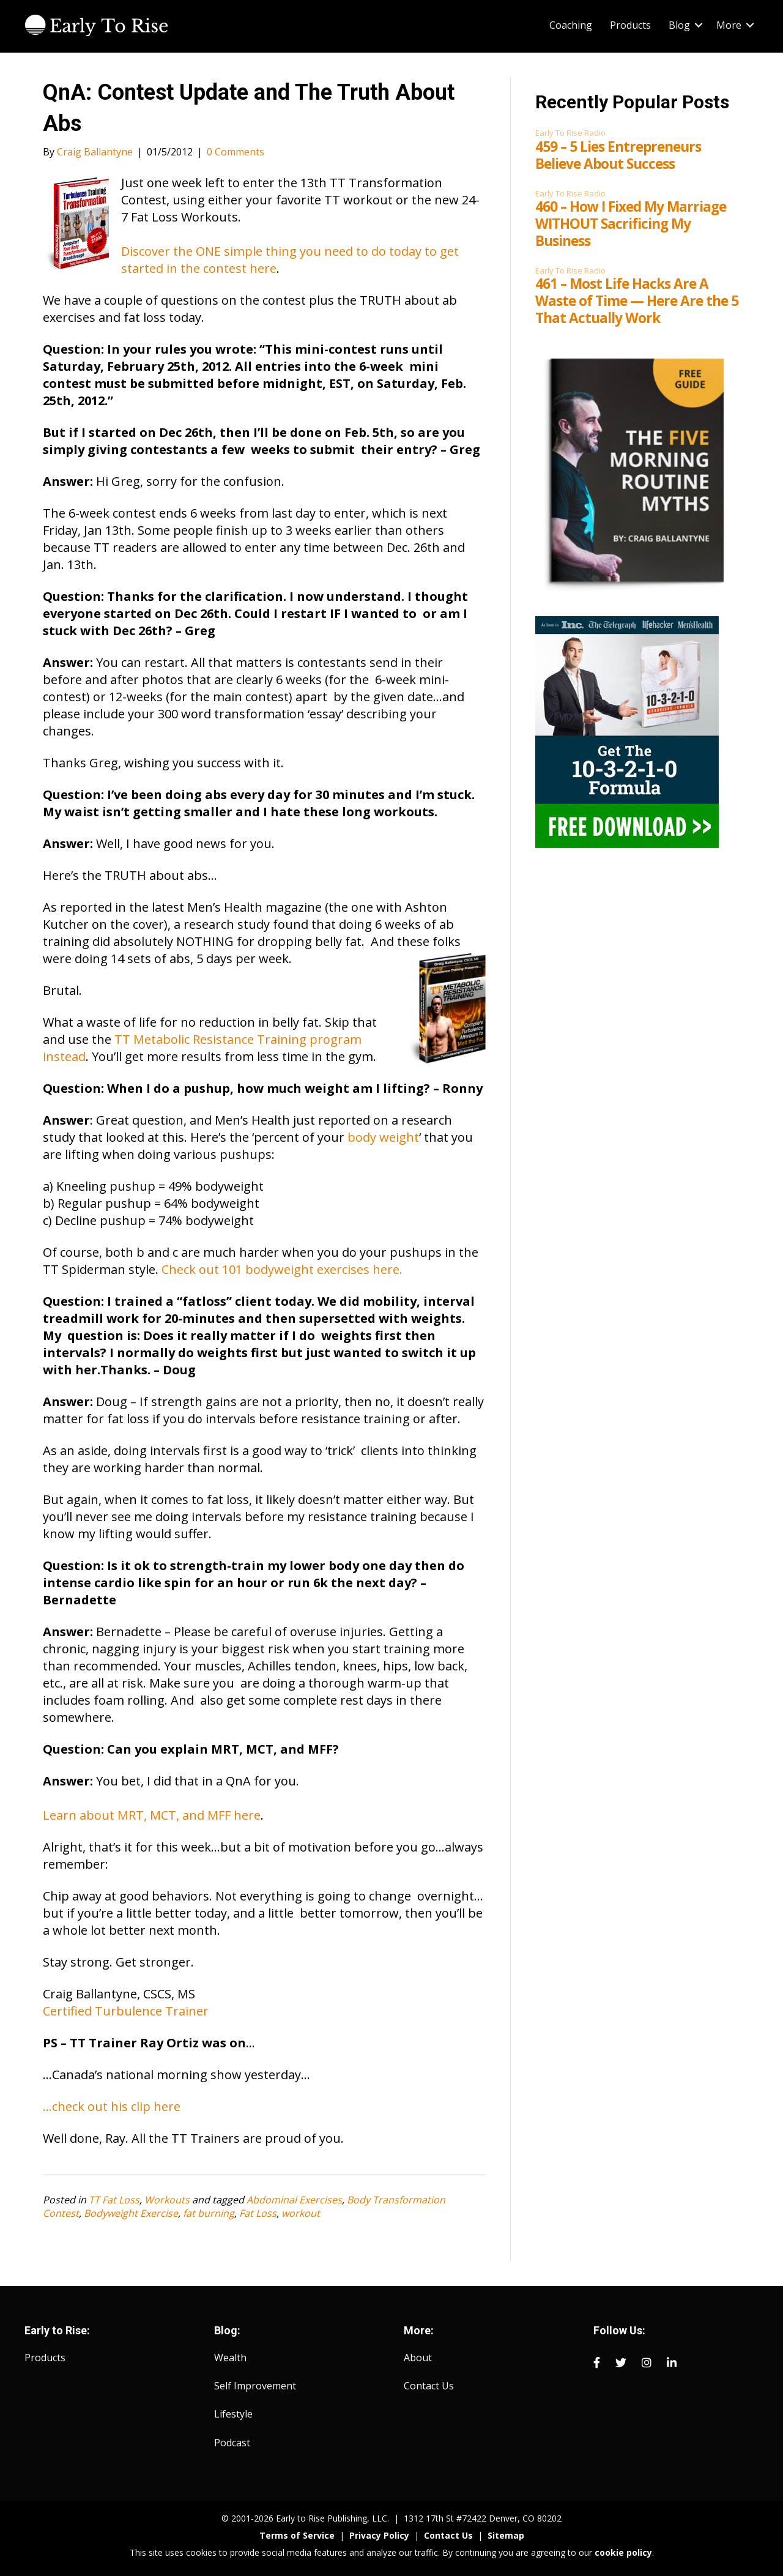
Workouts (167, 2199)
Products (630, 25)
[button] (698, 25)
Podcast (232, 2442)
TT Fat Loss (114, 2199)
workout (300, 2213)
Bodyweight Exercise (131, 2213)
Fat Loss (257, 2213)
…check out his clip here (111, 2106)
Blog (679, 25)
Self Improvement (255, 2385)
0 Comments (235, 151)
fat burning (208, 2213)
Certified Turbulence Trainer (126, 2011)
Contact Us (429, 2385)
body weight (383, 1137)
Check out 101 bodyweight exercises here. (282, 1269)
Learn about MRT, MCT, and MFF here (152, 1815)
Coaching (570, 25)
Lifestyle (233, 2414)
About (418, 2357)
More (728, 25)
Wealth (230, 2357)
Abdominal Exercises (294, 2199)
